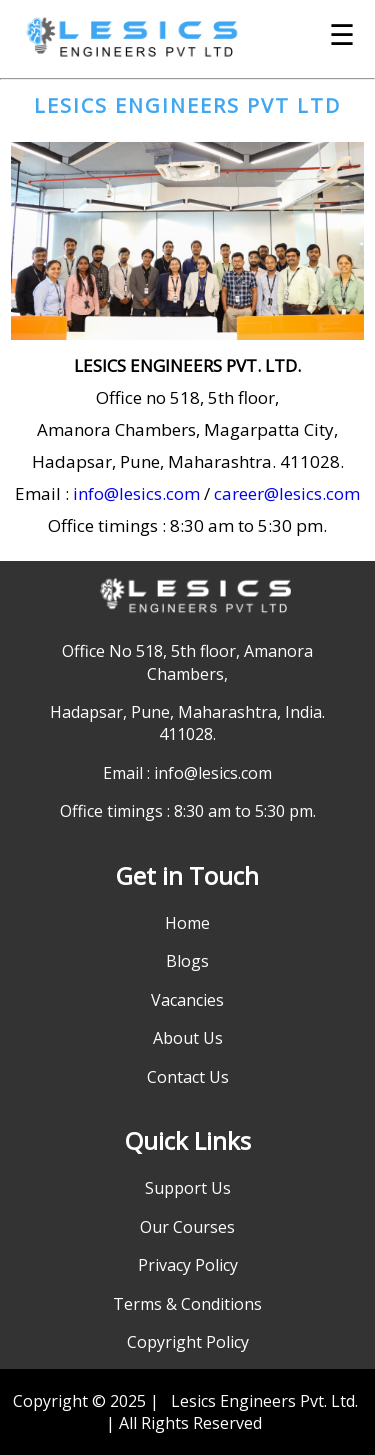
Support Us (188, 1188)
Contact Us (188, 1077)
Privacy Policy (188, 1265)
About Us (188, 1038)
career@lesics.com (287, 493)
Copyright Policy (188, 1342)
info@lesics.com (136, 493)
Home (187, 923)
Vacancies (187, 1000)
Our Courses (187, 1227)
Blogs (187, 961)
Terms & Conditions (187, 1304)
